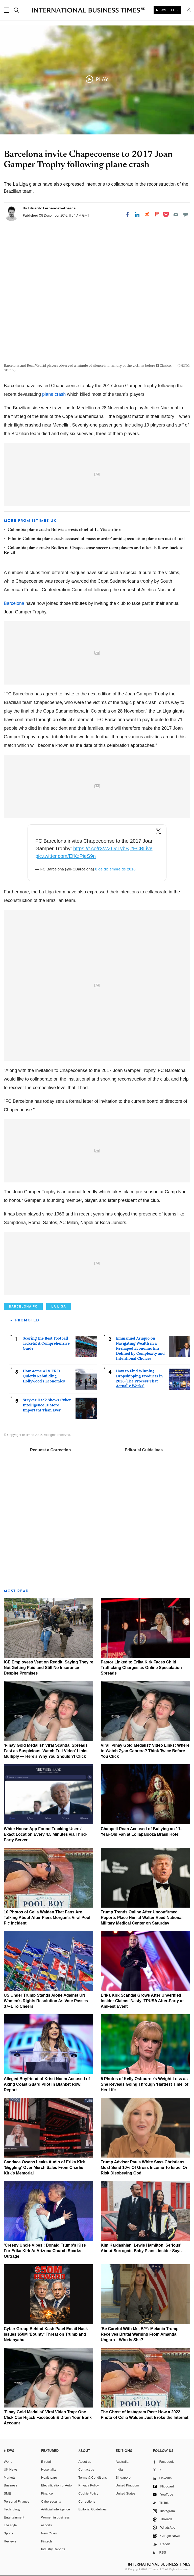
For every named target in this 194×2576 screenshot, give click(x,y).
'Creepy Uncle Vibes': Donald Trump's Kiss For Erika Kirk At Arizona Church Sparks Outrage (45, 2250)
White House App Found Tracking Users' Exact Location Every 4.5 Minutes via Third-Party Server (45, 1834)
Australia (122, 2462)
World (8, 2462)
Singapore (123, 2477)
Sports (8, 2533)
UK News (10, 2469)
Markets (9, 2477)
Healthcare (49, 2477)
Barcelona (14, 603)
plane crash (54, 394)
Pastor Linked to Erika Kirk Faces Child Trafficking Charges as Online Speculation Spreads (141, 1667)
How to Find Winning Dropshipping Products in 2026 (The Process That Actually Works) (139, 1379)
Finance (47, 2493)
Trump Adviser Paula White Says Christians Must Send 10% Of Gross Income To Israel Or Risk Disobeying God (144, 2167)
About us (84, 2462)
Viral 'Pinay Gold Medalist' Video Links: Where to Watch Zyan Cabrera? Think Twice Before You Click (145, 1751)
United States (125, 2493)
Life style (10, 2525)
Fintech (46, 2541)
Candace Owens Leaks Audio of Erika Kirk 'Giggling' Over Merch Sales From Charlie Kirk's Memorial (44, 2167)
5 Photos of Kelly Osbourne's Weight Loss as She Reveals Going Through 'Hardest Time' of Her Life (144, 2084)
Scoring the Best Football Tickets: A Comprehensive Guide (46, 1343)
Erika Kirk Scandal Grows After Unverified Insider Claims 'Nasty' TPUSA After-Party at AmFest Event (142, 2000)
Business (10, 2485)
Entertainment (14, 2517)
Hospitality (48, 2469)
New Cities (49, 2533)
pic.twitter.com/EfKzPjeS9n (65, 856)
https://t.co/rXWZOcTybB (101, 848)
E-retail (46, 2462)
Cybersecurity (51, 2501)
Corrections (86, 2501)
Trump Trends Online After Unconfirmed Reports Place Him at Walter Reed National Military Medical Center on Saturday (142, 1917)
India (119, 2469)
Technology (12, 2509)
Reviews (10, 2541)
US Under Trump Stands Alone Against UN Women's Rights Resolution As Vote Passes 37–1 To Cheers (46, 2000)
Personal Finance (16, 2501)
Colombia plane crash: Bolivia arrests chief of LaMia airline (64, 530)
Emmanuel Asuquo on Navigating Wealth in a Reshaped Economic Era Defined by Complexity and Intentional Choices (140, 1348)
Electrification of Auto (56, 2485)
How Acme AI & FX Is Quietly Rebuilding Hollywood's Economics (44, 1376)
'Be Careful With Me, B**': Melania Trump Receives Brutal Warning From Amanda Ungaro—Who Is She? (140, 2334)
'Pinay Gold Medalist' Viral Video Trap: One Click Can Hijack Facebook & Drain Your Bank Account (48, 2417)
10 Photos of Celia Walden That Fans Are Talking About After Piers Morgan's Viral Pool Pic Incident (47, 1917)
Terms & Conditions (92, 2477)
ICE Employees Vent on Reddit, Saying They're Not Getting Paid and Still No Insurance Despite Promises (48, 1667)
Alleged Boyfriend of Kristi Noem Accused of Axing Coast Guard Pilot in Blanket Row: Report (47, 2084)
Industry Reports (53, 2549)
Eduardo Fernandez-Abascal (52, 208)
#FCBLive (141, 848)
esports (46, 2525)
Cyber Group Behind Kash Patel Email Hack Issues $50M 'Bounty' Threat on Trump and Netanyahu (46, 2334)
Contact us (86, 2469)
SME (7, 2493)
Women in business (55, 2517)
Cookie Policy (88, 2493)
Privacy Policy (88, 2485)
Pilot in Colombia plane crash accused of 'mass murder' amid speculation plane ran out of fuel (96, 539)
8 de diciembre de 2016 (115, 869)
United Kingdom (127, 2485)
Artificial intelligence (55, 2509)
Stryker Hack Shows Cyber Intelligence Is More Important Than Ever (47, 1405)
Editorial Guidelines (144, 1450)
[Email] (175, 214)
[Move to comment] (185, 214)
